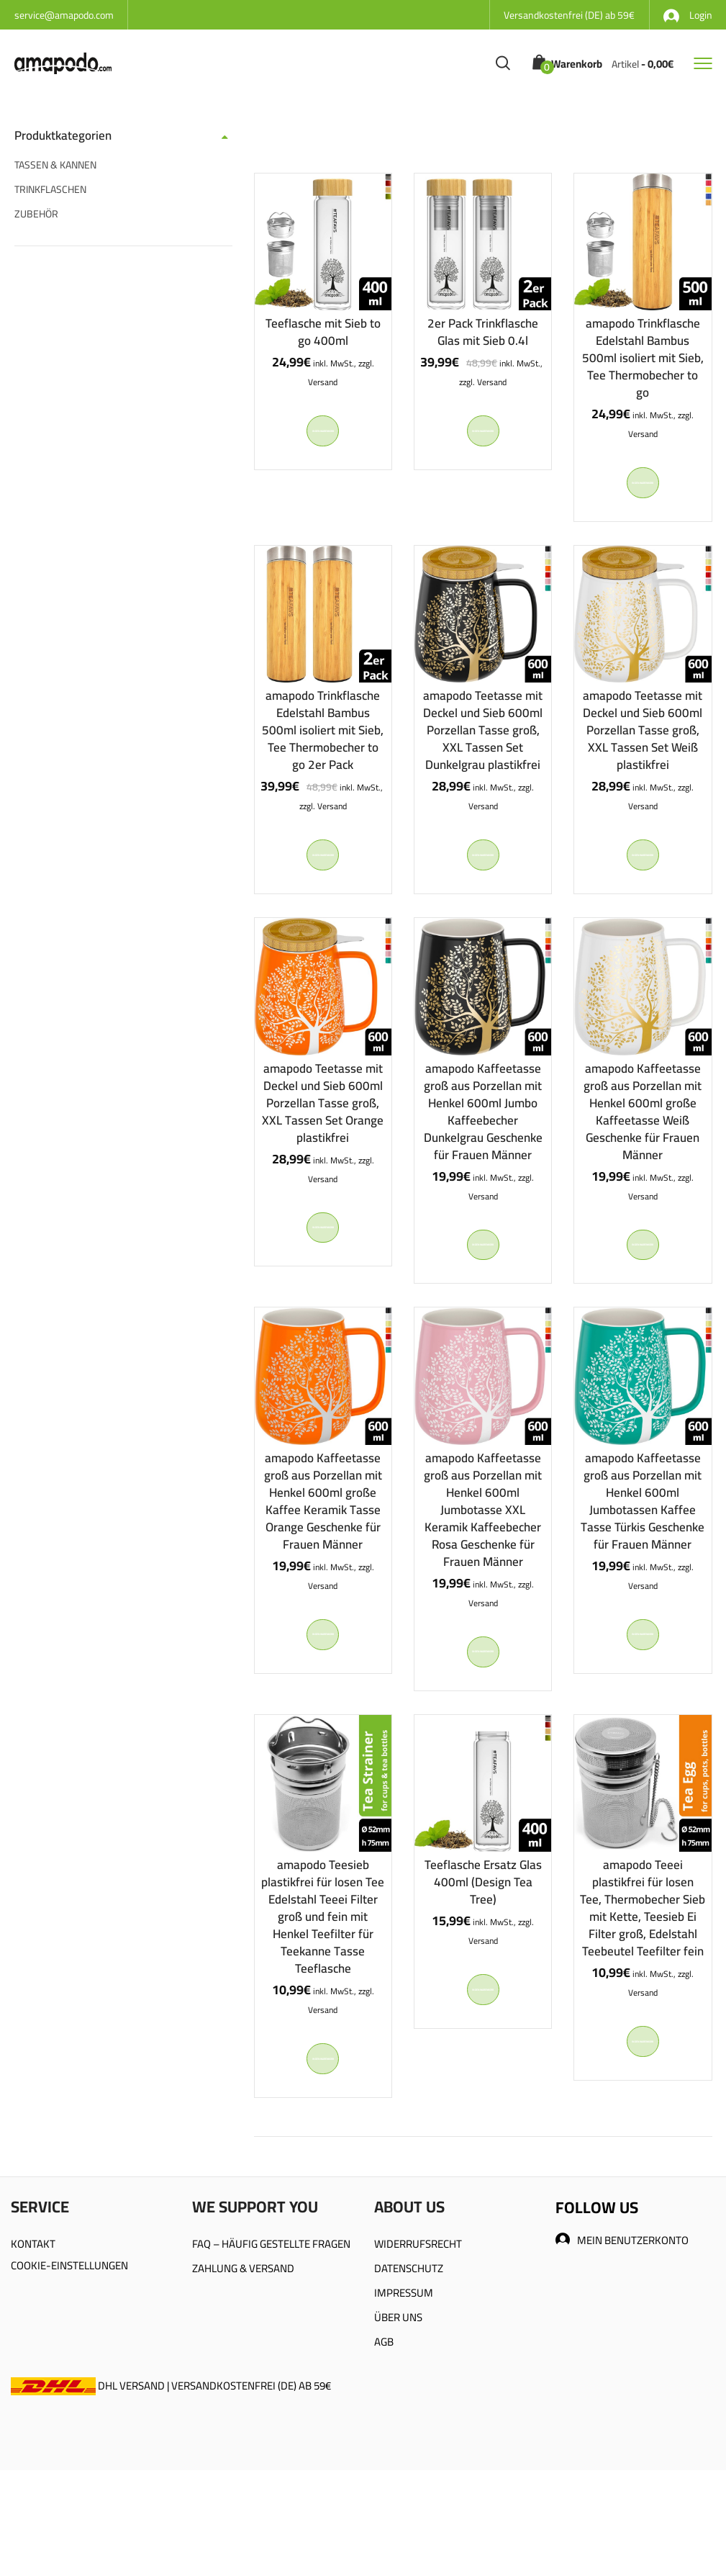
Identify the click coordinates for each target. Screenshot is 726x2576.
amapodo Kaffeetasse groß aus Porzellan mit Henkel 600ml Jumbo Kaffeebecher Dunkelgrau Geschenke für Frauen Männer (483, 1144)
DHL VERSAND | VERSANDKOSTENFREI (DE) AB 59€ (171, 2468)
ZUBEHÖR (36, 213)
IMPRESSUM (403, 2375)
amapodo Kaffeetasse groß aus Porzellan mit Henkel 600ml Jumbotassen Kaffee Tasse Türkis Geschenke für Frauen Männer (642, 1551)
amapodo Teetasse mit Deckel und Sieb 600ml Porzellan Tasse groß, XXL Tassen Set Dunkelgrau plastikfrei (483, 747)
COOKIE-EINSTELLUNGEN (69, 2348)
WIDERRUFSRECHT (418, 2326)
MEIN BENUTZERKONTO (622, 2322)
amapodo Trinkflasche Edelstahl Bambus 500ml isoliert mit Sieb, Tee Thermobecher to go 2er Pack (323, 747)
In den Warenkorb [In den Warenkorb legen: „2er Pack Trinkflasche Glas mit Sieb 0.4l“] (483, 439)
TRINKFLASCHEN (50, 189)
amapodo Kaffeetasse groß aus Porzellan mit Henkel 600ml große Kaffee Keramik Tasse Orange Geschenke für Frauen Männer (323, 1551)
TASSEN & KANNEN (55, 165)
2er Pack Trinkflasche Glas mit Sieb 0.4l (482, 332)
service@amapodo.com (64, 15)
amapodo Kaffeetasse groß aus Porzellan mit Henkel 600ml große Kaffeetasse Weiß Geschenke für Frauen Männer (643, 1144)
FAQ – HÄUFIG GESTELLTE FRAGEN (271, 2326)
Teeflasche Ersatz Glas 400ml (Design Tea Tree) (483, 1948)
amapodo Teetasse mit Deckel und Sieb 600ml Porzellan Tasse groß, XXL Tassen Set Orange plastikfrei (323, 1136)
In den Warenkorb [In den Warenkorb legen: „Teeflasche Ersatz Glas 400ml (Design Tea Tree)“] (483, 2064)
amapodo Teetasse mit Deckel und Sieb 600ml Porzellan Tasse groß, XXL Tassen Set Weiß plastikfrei (642, 747)
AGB (384, 2424)
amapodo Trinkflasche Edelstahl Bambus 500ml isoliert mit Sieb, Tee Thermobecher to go (643, 358)
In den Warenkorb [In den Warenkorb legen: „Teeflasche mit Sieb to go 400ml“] (323, 439)
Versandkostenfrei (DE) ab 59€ (569, 15)
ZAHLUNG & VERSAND (243, 2351)
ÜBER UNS (398, 2400)
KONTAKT (33, 2326)
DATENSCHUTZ (408, 2351)
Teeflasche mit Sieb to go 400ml (323, 332)
